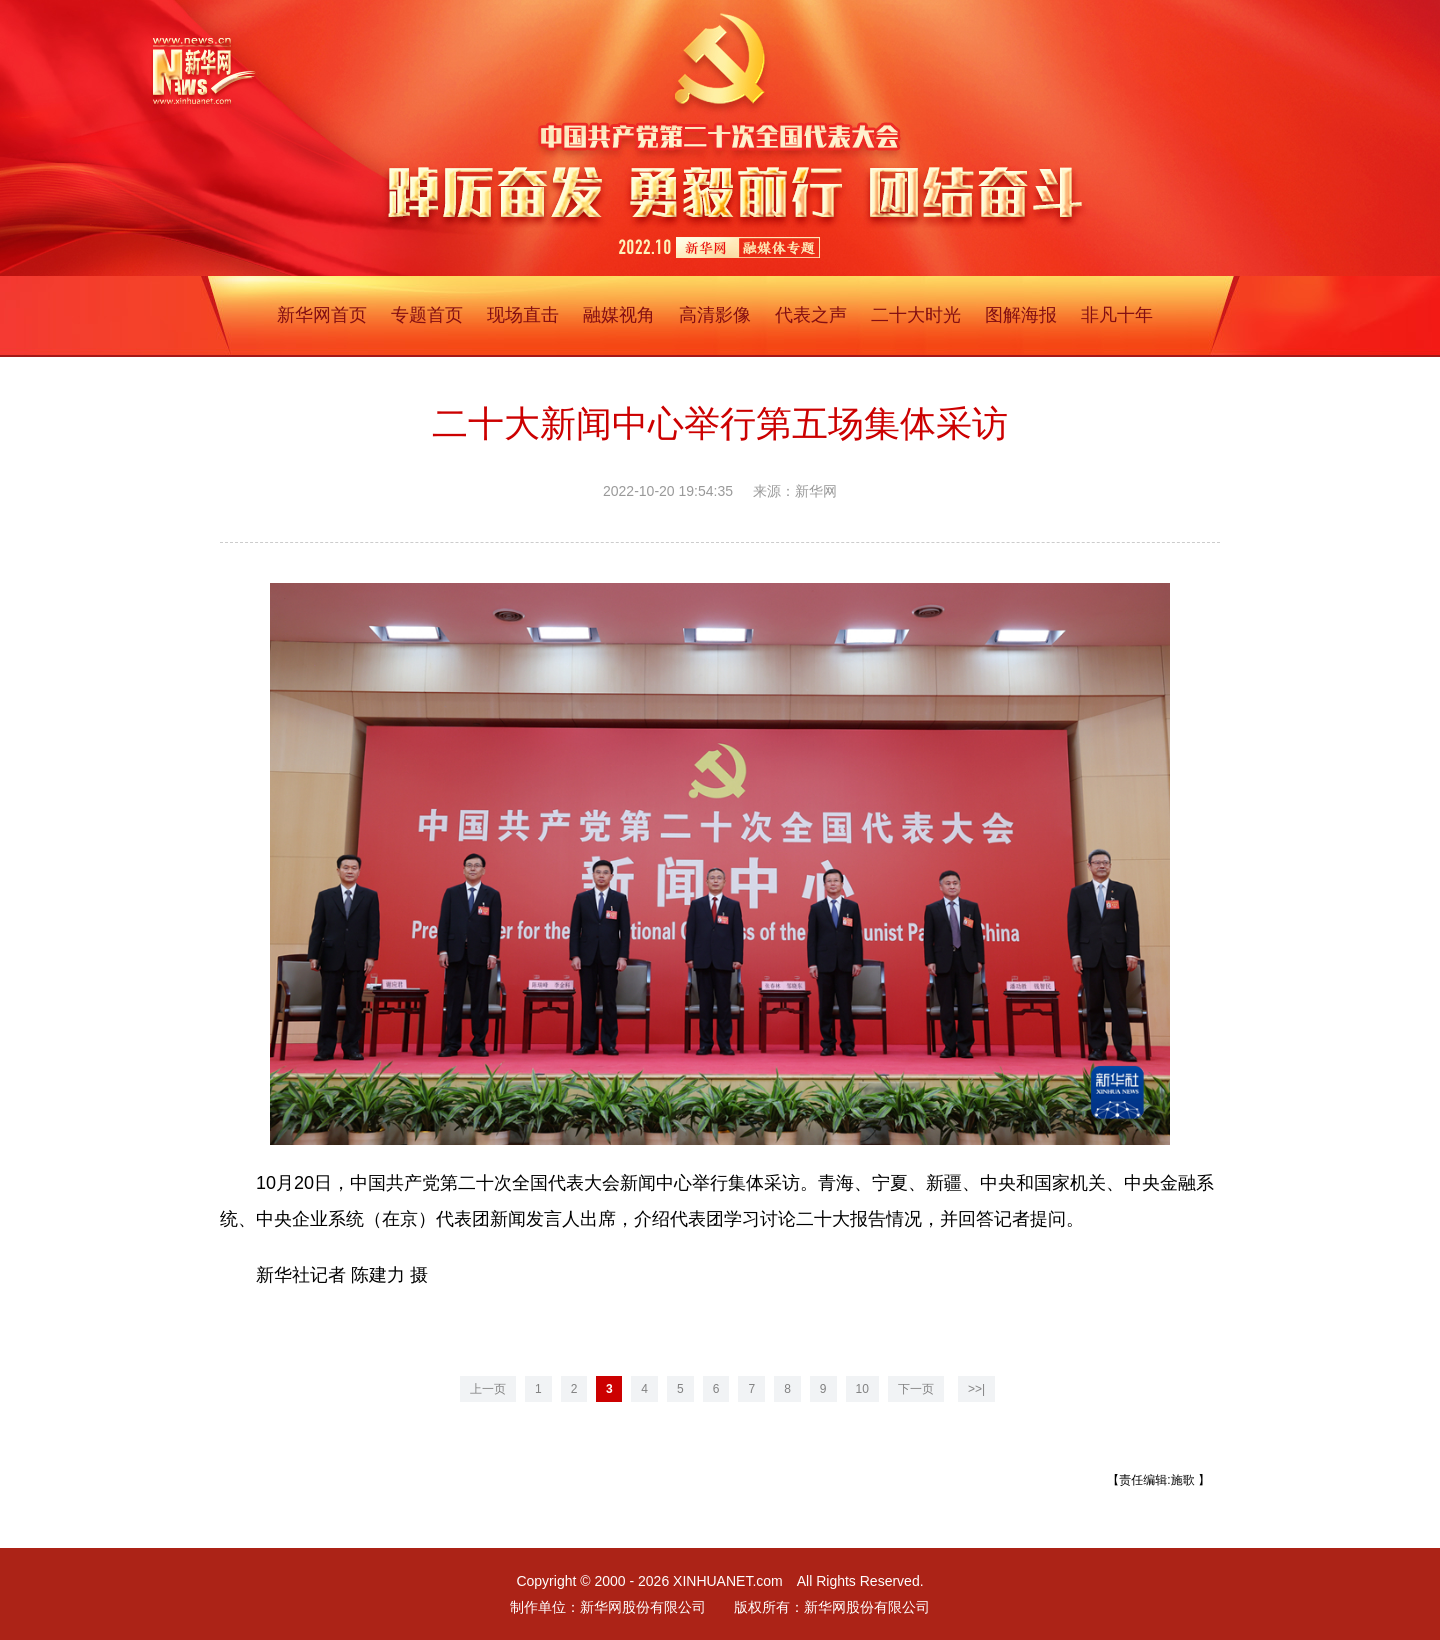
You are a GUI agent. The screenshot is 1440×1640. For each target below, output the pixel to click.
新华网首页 (322, 315)
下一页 (916, 1389)
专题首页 (427, 315)
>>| (976, 1389)
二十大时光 (916, 315)
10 (862, 1389)
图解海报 (1021, 315)
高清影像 (715, 315)
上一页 (488, 1389)
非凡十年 (1117, 315)
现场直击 (523, 315)
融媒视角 (619, 315)
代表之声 (811, 315)
